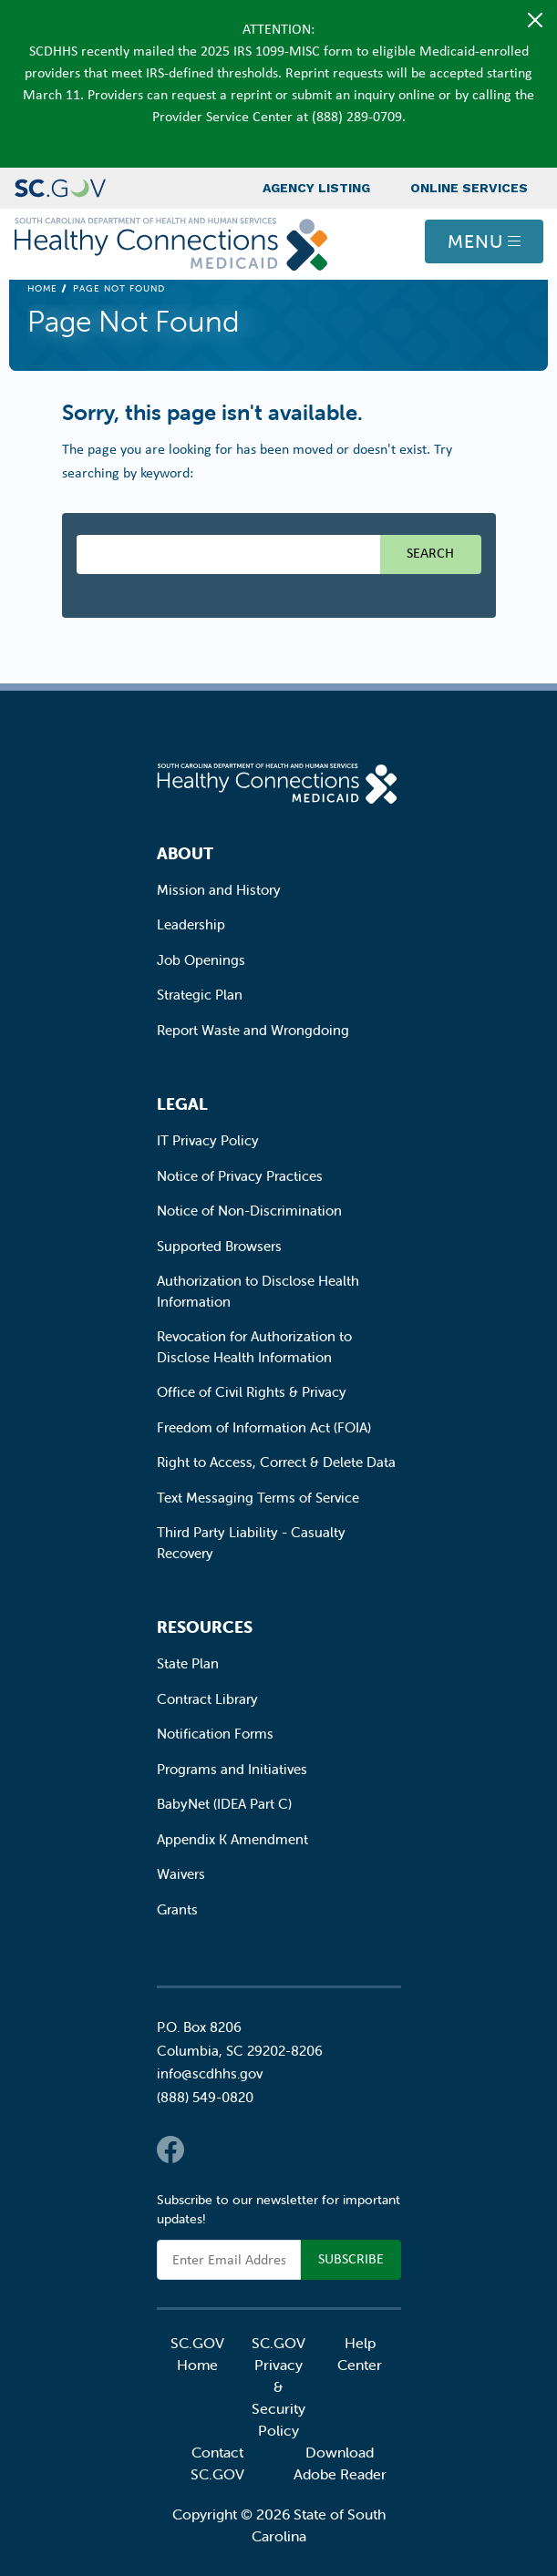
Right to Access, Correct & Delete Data (276, 1462)
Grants (177, 1909)
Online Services (469, 187)
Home (42, 288)
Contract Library (207, 1699)
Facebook (170, 2149)
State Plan (188, 1663)
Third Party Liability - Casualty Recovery (251, 1543)
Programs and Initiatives (232, 1769)
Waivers (181, 1874)
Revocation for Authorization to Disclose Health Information (254, 1347)
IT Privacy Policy (208, 1140)
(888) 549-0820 (205, 2097)
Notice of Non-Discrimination (249, 1210)
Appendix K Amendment (232, 1839)
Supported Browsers (219, 1246)
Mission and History (219, 889)
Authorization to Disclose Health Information (258, 1291)
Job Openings (201, 960)
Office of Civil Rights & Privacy (251, 1392)
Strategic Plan (199, 994)
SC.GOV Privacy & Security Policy (278, 2386)
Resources (205, 1626)
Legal (182, 1103)
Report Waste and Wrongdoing (253, 1030)
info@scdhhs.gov (210, 2073)
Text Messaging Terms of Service (258, 1497)
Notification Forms (215, 1733)
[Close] (535, 20)
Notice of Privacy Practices (240, 1176)
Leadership (191, 924)
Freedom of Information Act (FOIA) (264, 1427)
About (185, 853)
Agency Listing (316, 187)
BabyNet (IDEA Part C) (224, 1803)
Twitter (207, 2149)
